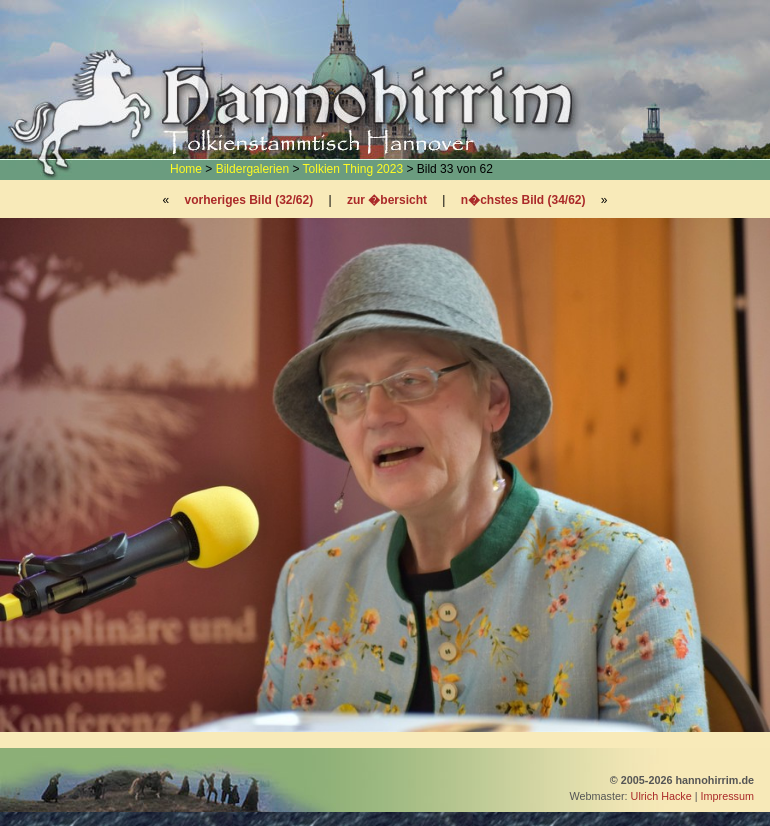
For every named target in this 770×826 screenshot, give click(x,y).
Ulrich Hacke (661, 796)
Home (186, 169)
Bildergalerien (252, 169)
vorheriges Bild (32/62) (248, 200)
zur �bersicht (387, 200)
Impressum (727, 796)
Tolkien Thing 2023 (353, 169)
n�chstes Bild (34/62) (523, 200)
